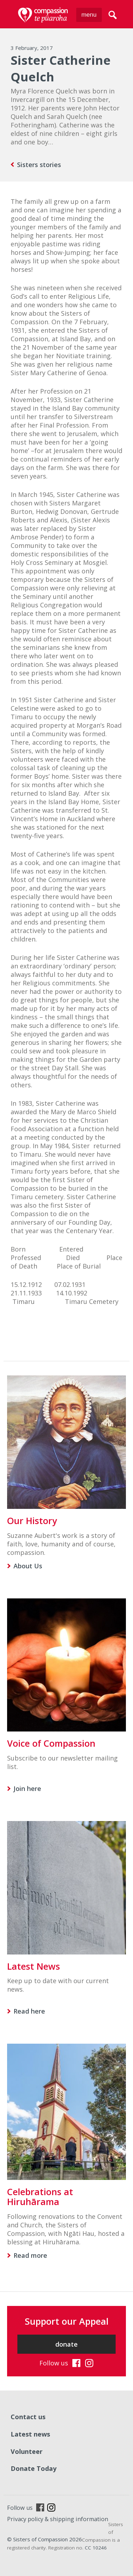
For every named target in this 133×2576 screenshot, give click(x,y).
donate (66, 2344)
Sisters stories (39, 164)
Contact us (28, 2416)
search (112, 15)
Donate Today (33, 2468)
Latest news (30, 2434)
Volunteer (27, 2451)
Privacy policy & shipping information (57, 2519)
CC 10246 (96, 2547)
